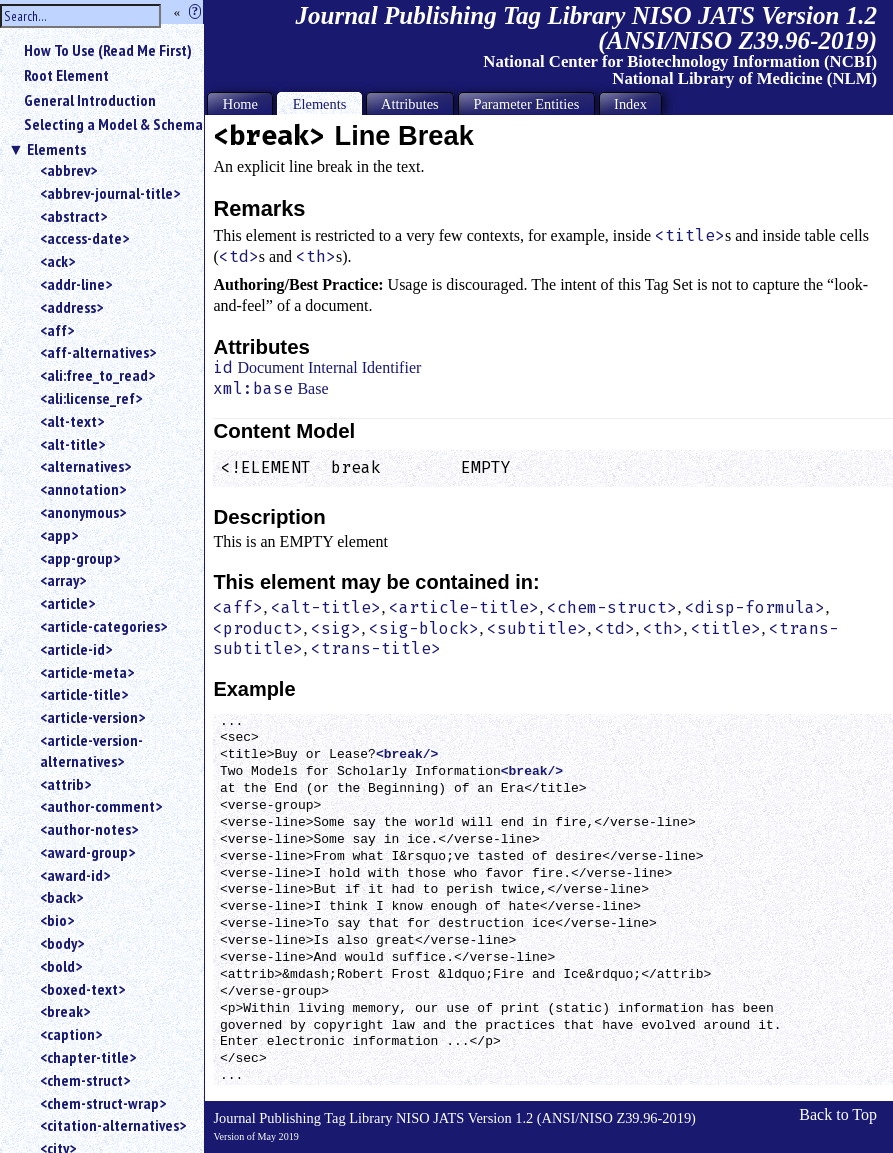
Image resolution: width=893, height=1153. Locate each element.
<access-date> (84, 238)
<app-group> (80, 558)
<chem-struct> (85, 1080)
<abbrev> (68, 170)
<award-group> (87, 852)
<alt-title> (72, 444)
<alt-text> (72, 421)
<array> (63, 580)
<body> (62, 943)
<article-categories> (103, 626)
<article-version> (92, 717)
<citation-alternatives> (113, 1125)
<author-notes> (89, 829)
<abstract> (73, 216)
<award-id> (75, 875)
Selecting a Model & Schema (113, 124)
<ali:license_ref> (91, 398)
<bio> (57, 920)
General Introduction (90, 100)
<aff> (57, 330)
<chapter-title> (88, 1057)
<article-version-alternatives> (91, 750)
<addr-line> (76, 284)
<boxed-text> (82, 989)
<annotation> (83, 489)
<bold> (61, 966)
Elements (56, 149)
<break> (65, 1011)
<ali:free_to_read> (97, 375)
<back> (61, 897)
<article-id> (76, 649)
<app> (59, 535)
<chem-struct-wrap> (103, 1103)
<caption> (71, 1034)
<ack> (57, 261)
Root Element (66, 75)
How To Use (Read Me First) (108, 50)
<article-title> (84, 694)
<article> (67, 603)
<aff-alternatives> (98, 352)
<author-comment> (101, 806)
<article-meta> (87, 672)
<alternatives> (85, 466)
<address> (71, 307)
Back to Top (838, 1114)
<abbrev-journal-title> (110, 193)
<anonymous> (83, 512)
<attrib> (65, 784)
